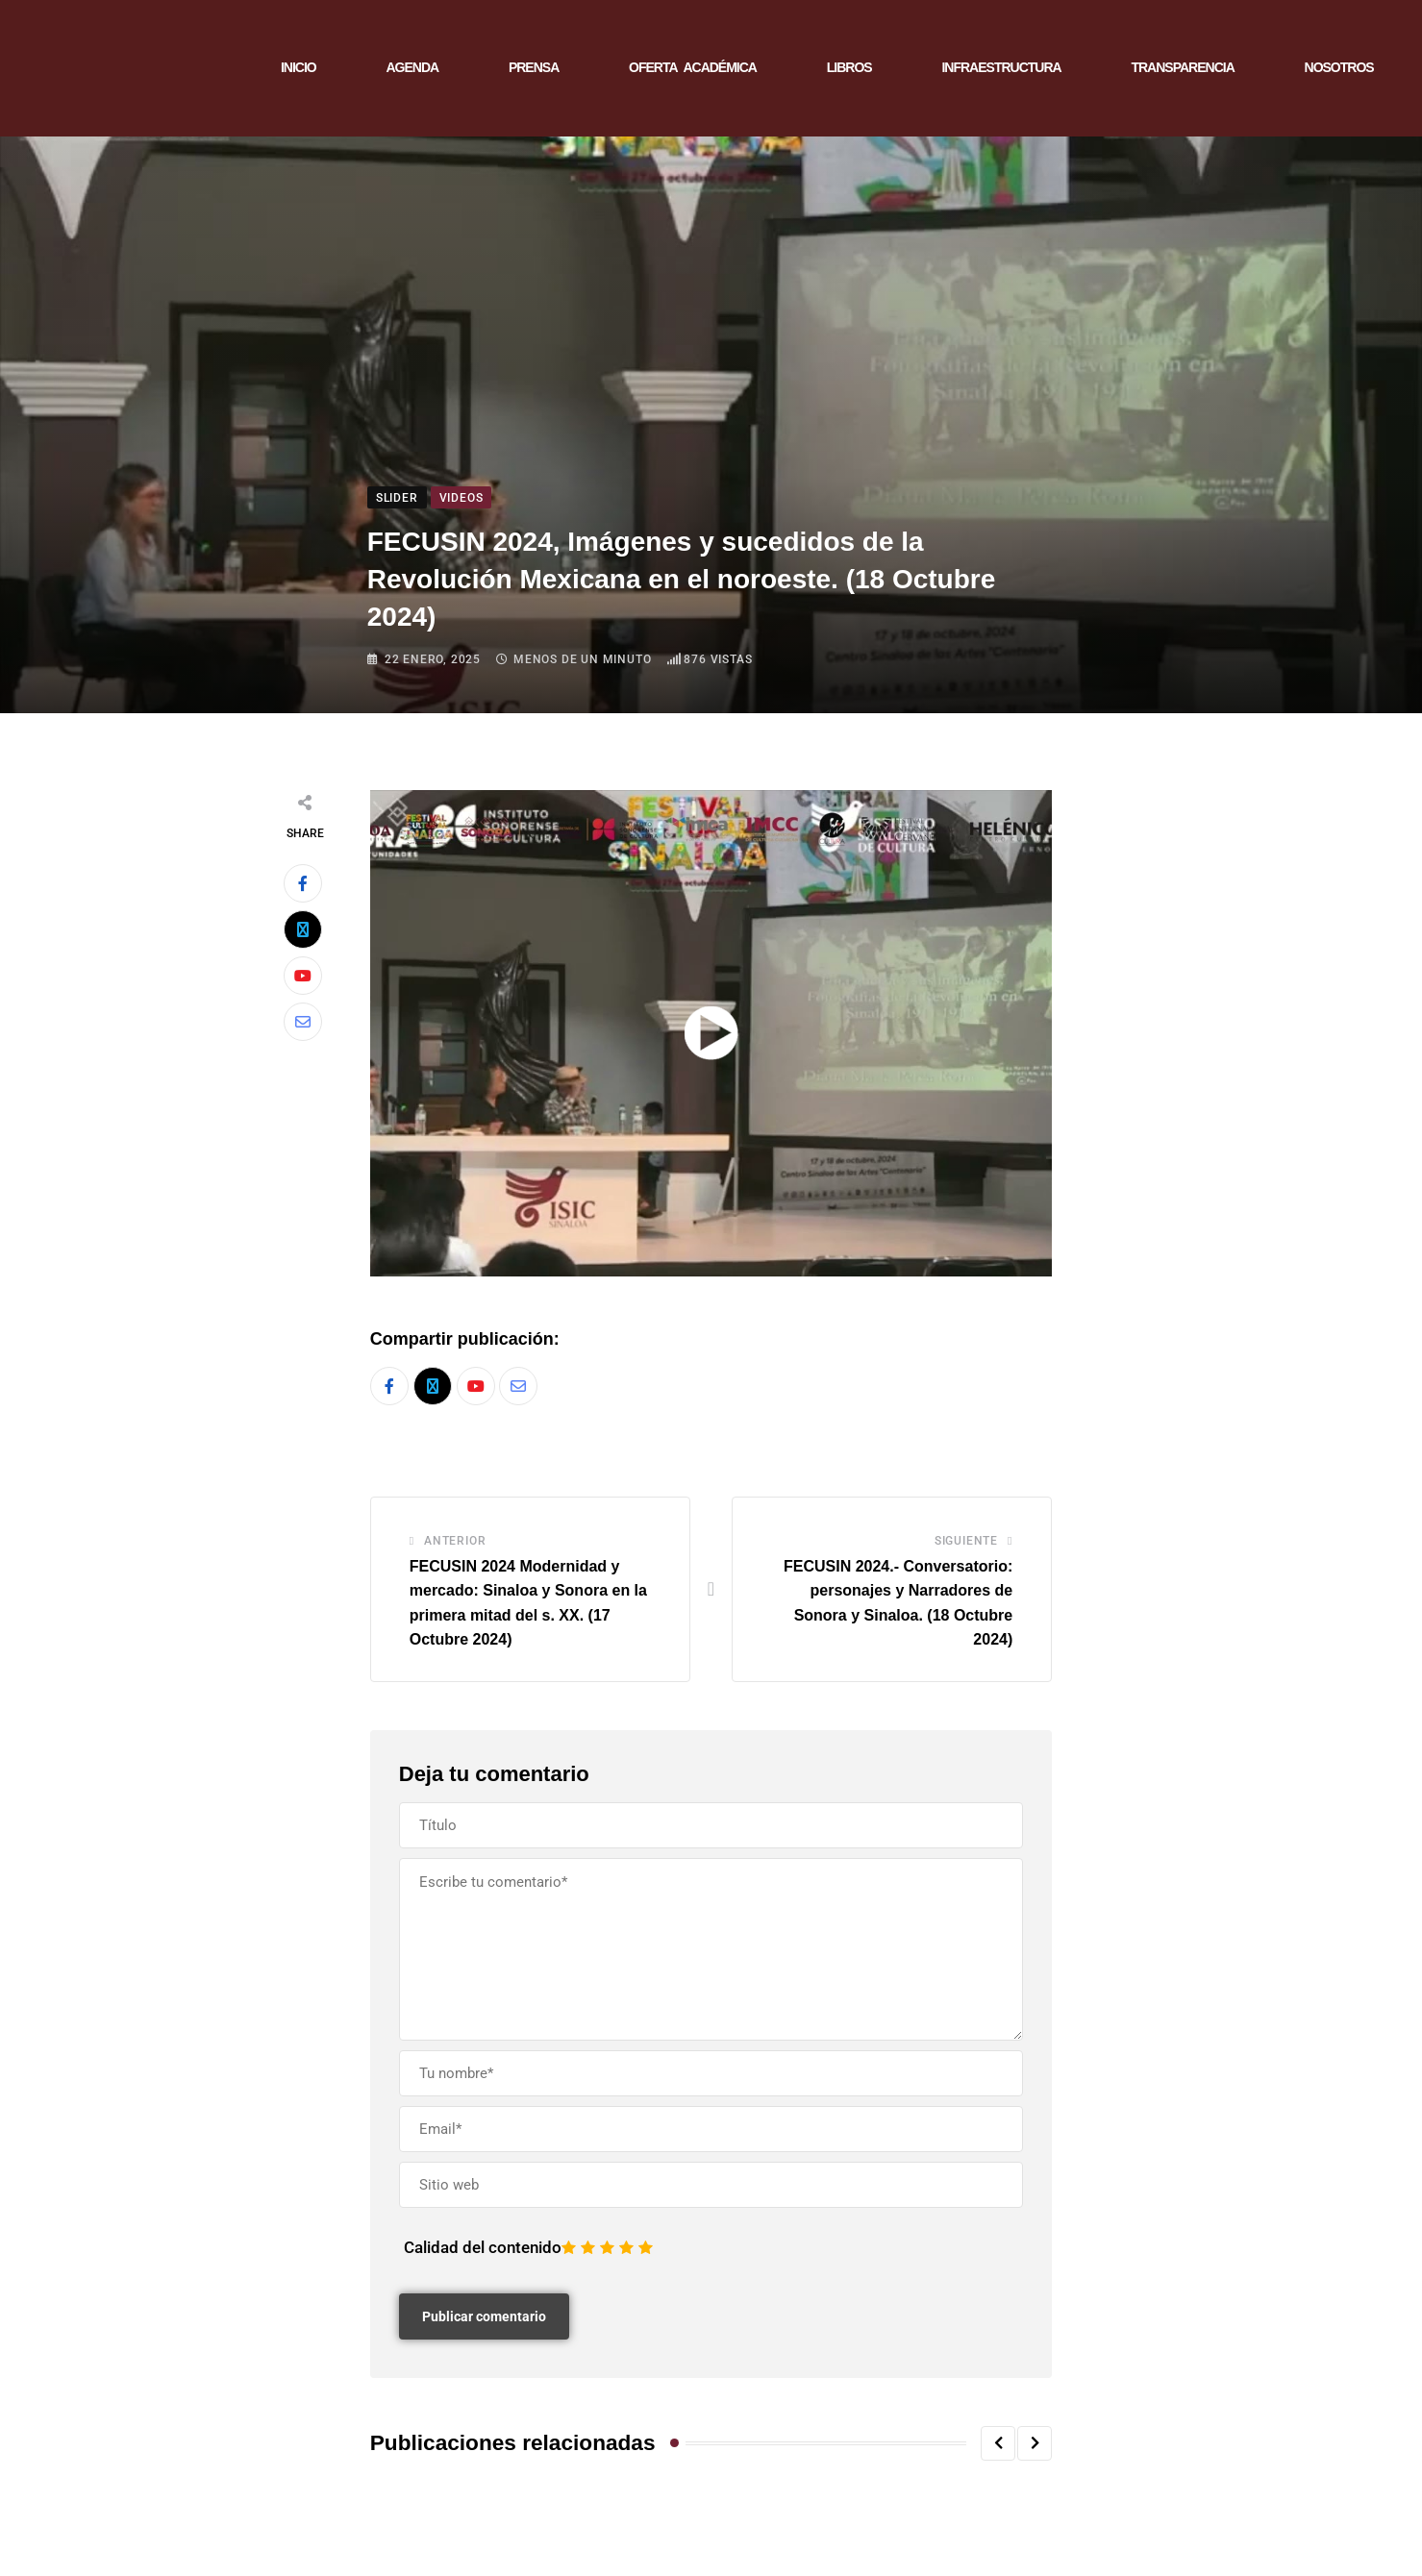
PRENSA (534, 67)
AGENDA (412, 67)
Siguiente (966, 1541)
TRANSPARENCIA (1182, 67)
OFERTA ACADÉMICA (693, 67)
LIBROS (849, 67)
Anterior (455, 1541)
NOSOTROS (1339, 67)
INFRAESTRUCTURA (1000, 67)
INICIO (298, 67)
